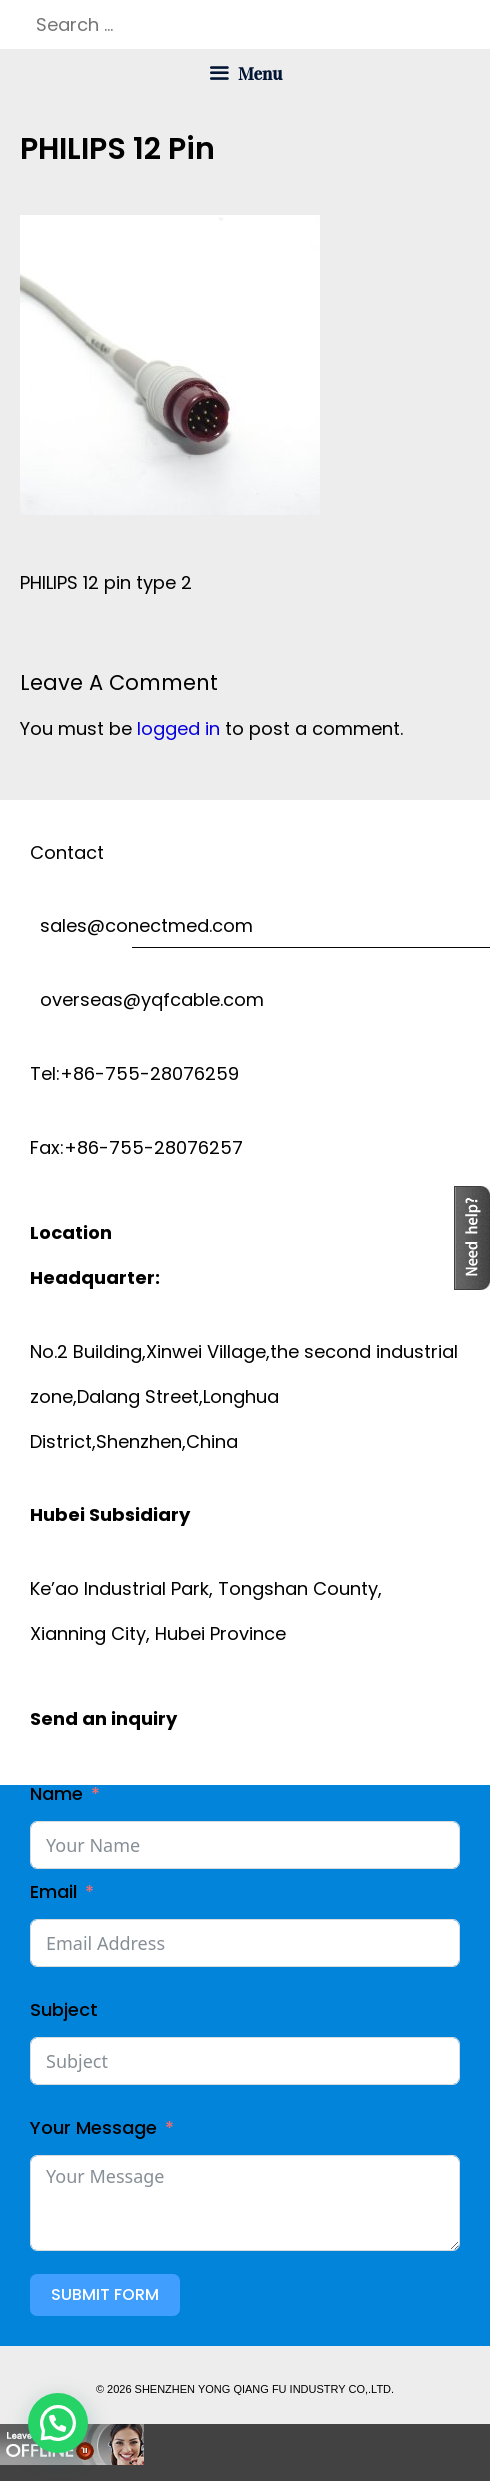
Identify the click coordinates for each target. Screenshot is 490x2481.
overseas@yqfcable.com (147, 999)
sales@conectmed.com (141, 925)
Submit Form (105, 2294)
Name (56, 1793)
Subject (64, 2009)
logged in (178, 728)
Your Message (93, 2127)
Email (53, 1891)
